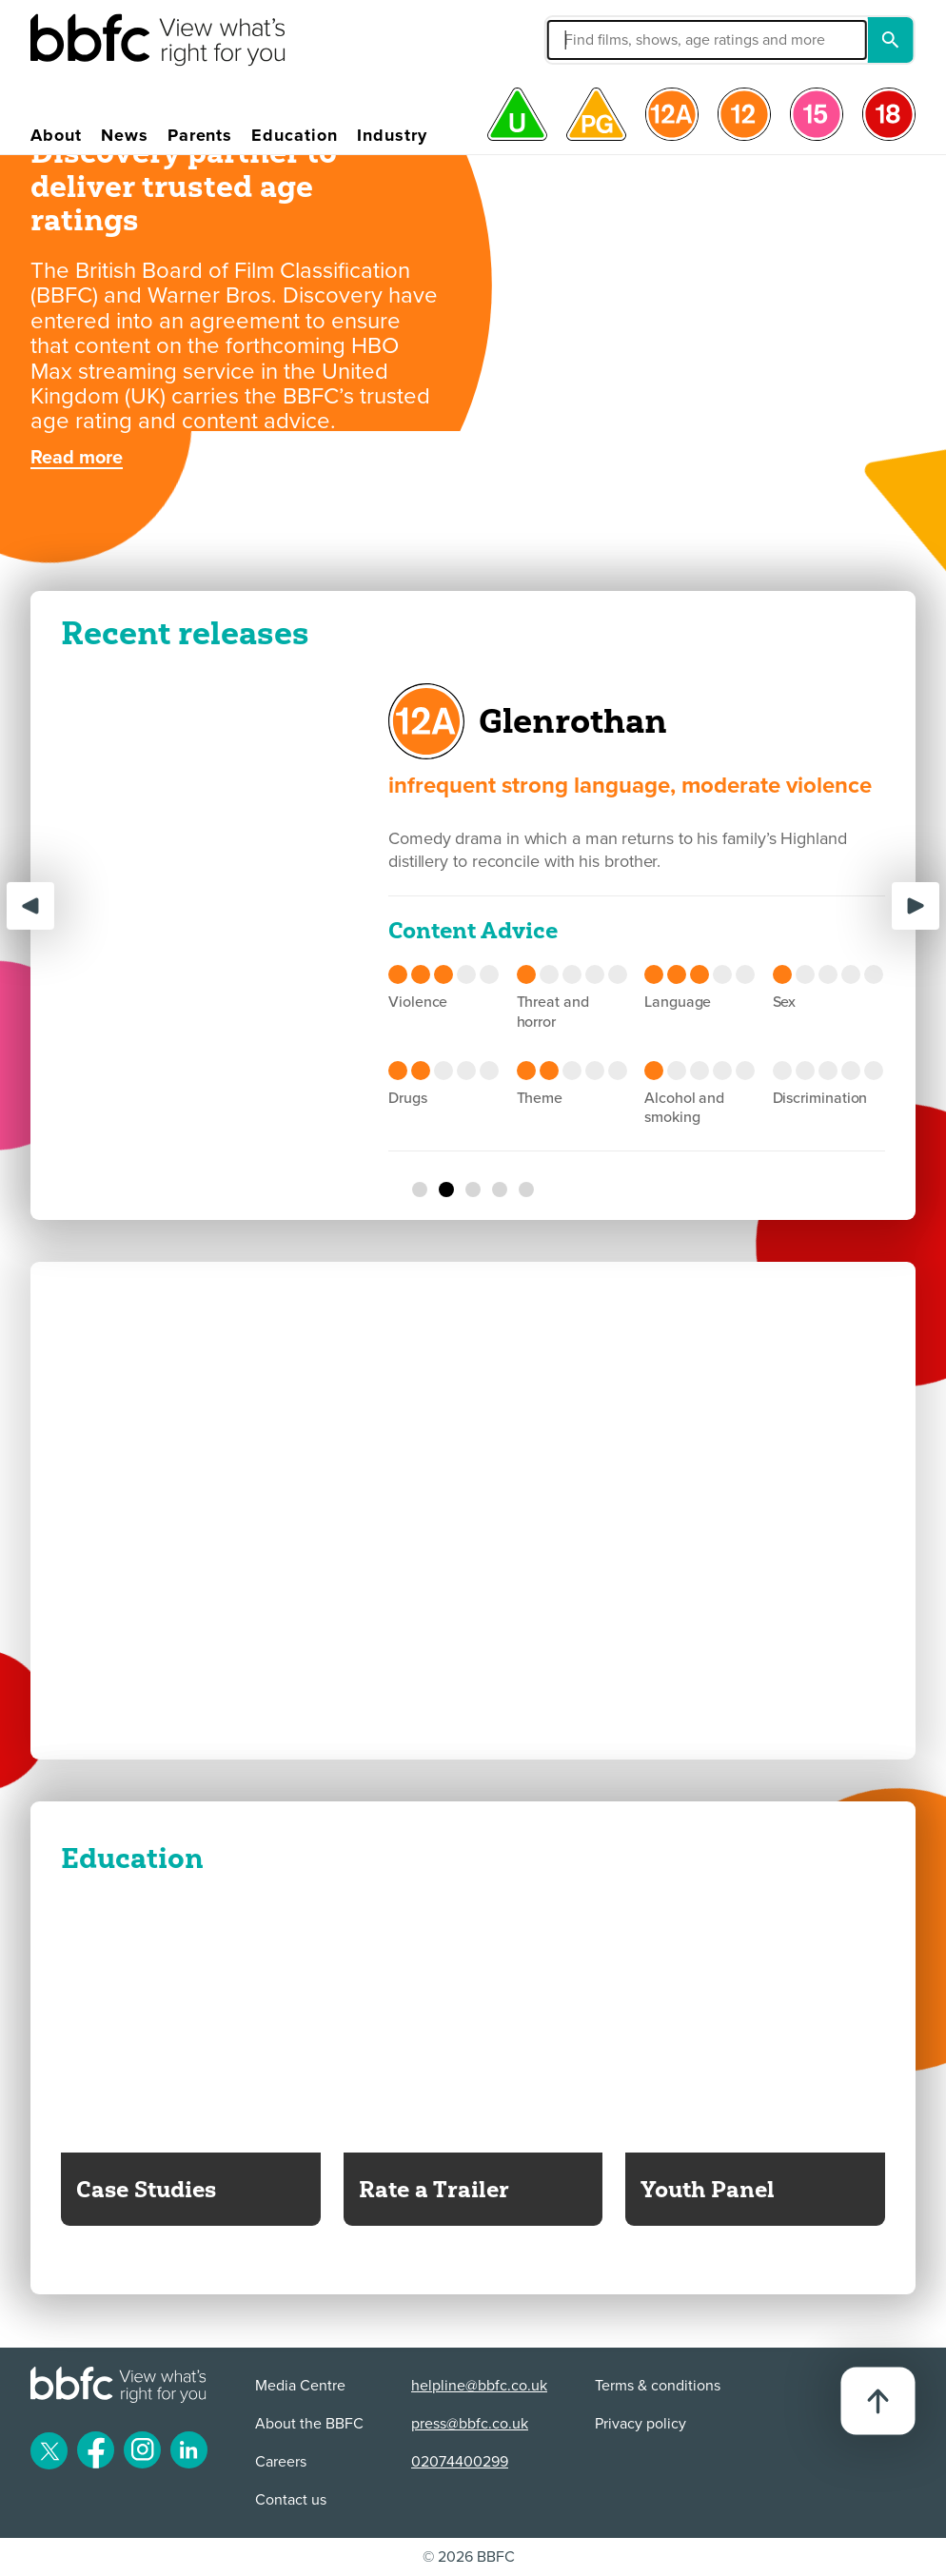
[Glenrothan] (446, 1189)
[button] (606, 40)
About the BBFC (309, 2423)
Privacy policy (640, 2423)
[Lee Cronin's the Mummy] (419, 1189)
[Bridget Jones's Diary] (526, 1189)
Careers (280, 2461)
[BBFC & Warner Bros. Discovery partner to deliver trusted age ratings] (499, 518)
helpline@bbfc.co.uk (479, 2385)
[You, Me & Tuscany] (473, 1189)
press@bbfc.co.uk (469, 2423)
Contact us (290, 2499)
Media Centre (300, 2385)
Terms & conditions (657, 2385)
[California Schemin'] (499, 1189)
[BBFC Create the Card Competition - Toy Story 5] (473, 518)
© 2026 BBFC (469, 2557)
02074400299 (459, 2461)
